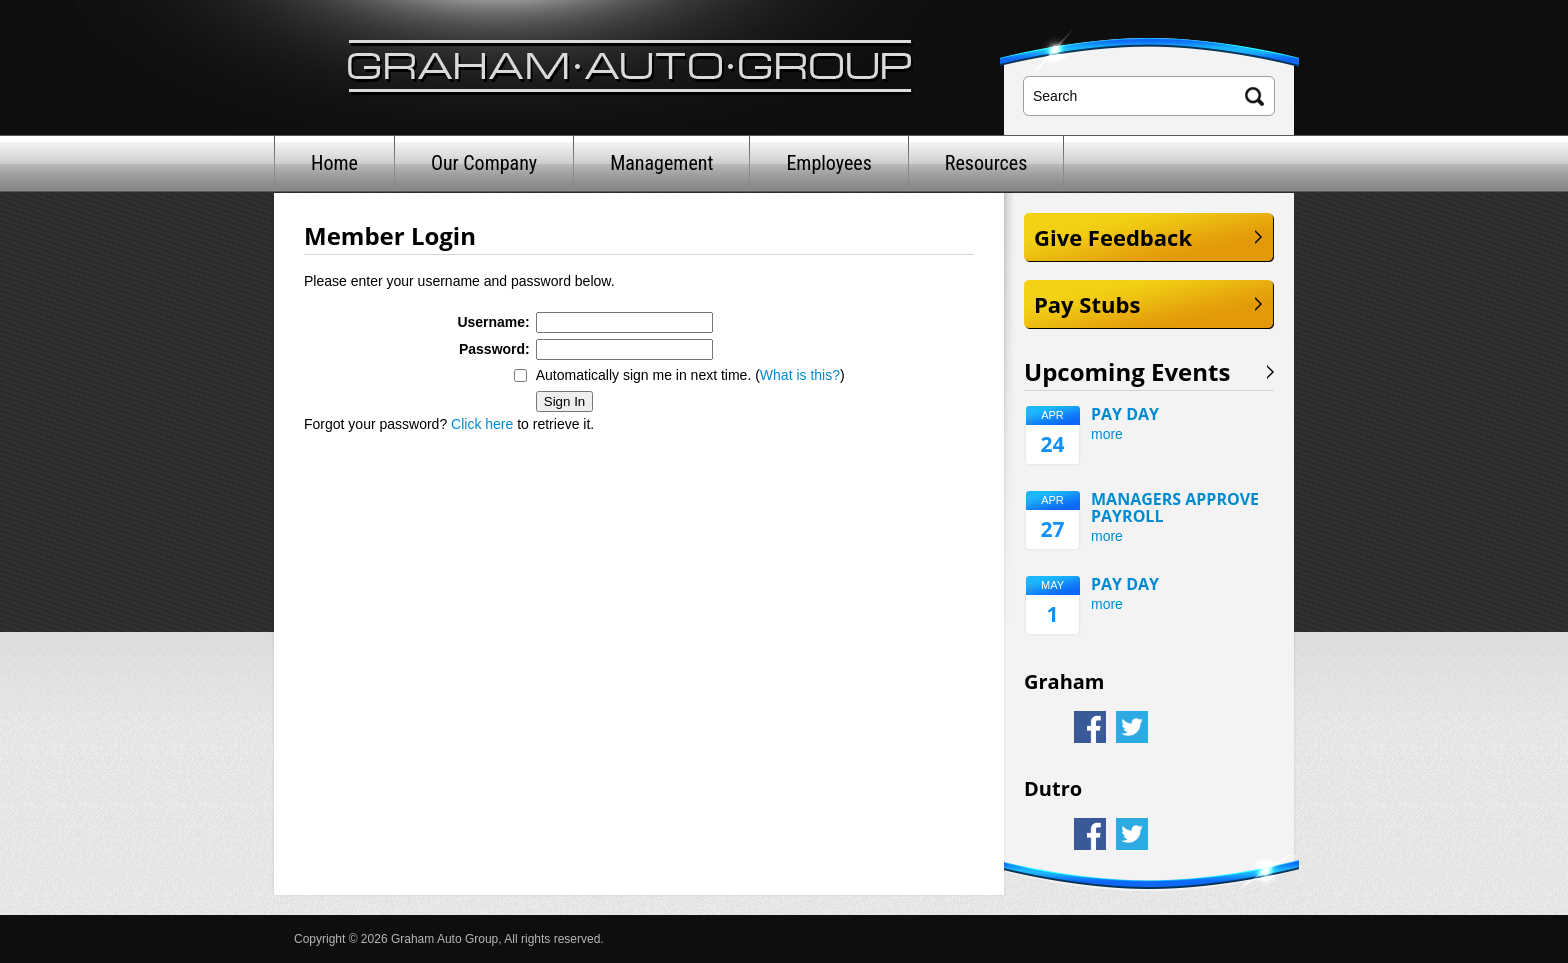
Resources (986, 163)
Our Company (484, 163)
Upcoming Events (1127, 372)
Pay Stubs (1087, 304)
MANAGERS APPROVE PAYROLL (1175, 508)
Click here (482, 424)
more (1107, 434)
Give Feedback (1113, 237)
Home (334, 163)
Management (661, 163)
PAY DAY (1125, 414)
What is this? (800, 375)
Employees (828, 163)
